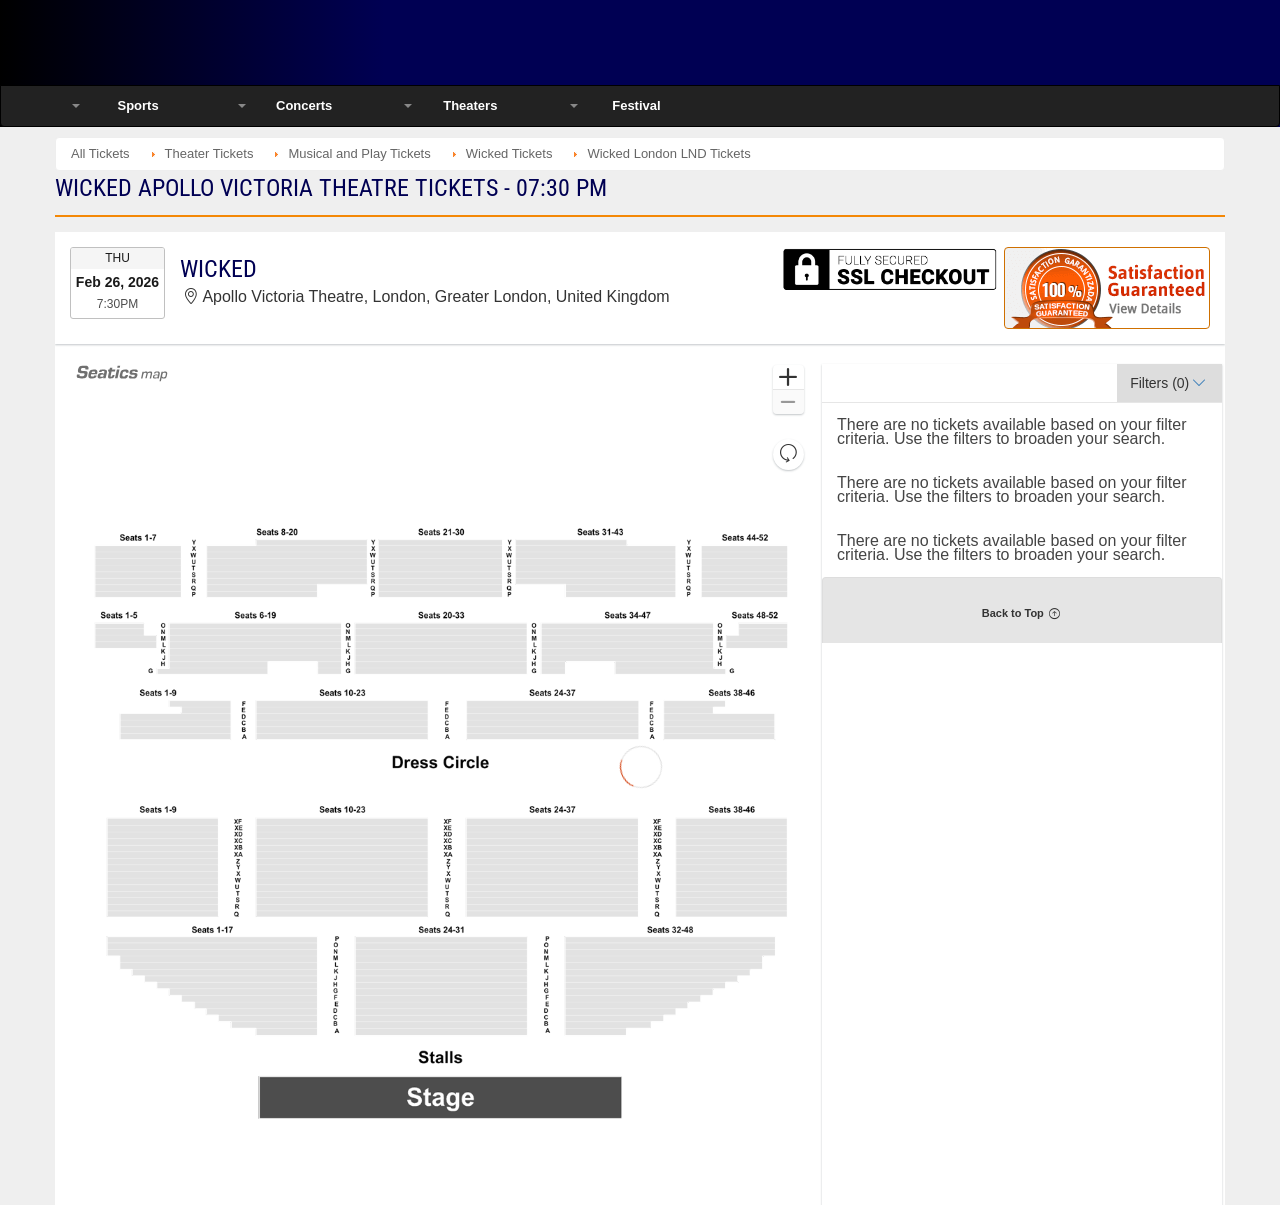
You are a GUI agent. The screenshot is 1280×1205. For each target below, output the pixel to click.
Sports (137, 105)
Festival (636, 105)
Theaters (470, 105)
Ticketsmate (269, 42)
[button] (788, 377)
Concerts (304, 105)
